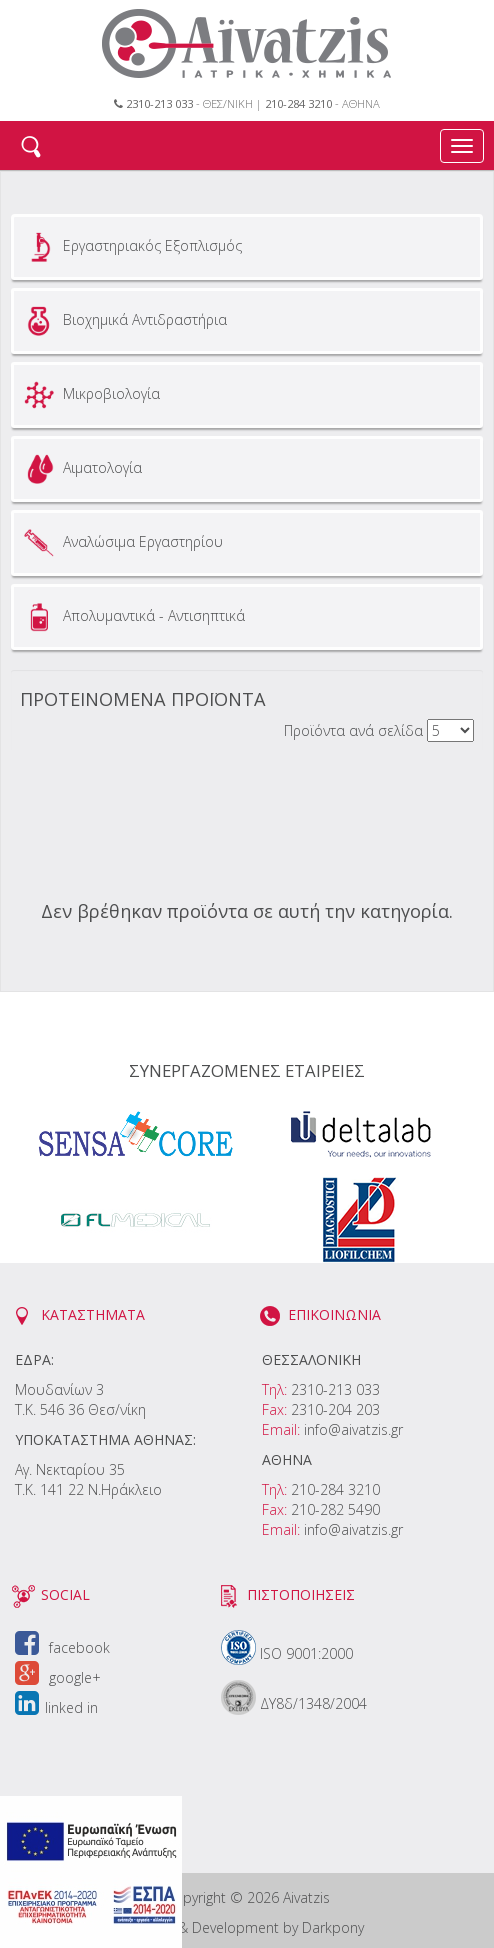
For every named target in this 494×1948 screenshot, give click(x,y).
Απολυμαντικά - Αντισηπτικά (132, 617)
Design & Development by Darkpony (247, 1927)
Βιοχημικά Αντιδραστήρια (123, 321)
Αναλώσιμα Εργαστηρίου (121, 543)
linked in (56, 1707)
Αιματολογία (80, 469)
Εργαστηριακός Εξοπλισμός (130, 247)
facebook (62, 1647)
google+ (58, 1677)
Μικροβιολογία (89, 395)
